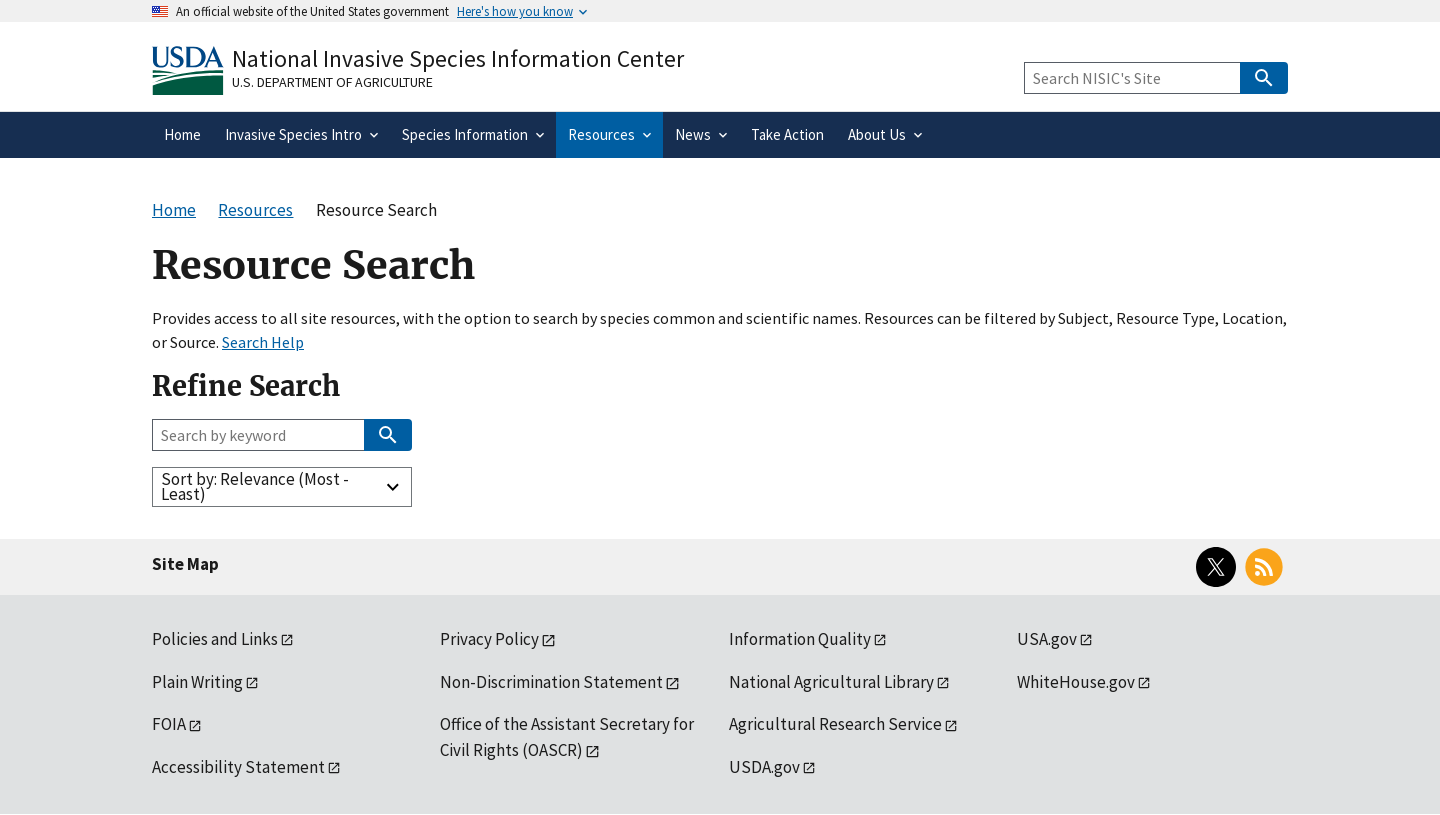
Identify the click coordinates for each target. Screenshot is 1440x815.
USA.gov (1047, 639)
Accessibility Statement (238, 767)
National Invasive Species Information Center (458, 58)
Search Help (263, 342)
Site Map (185, 564)
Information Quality (800, 639)
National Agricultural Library (831, 682)
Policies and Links (215, 639)
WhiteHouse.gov (1076, 682)
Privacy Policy (489, 639)
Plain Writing (197, 682)
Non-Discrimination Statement (551, 682)
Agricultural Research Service (835, 724)
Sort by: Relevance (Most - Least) (255, 486)
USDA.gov (764, 767)
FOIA (169, 724)
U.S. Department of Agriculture (332, 82)
